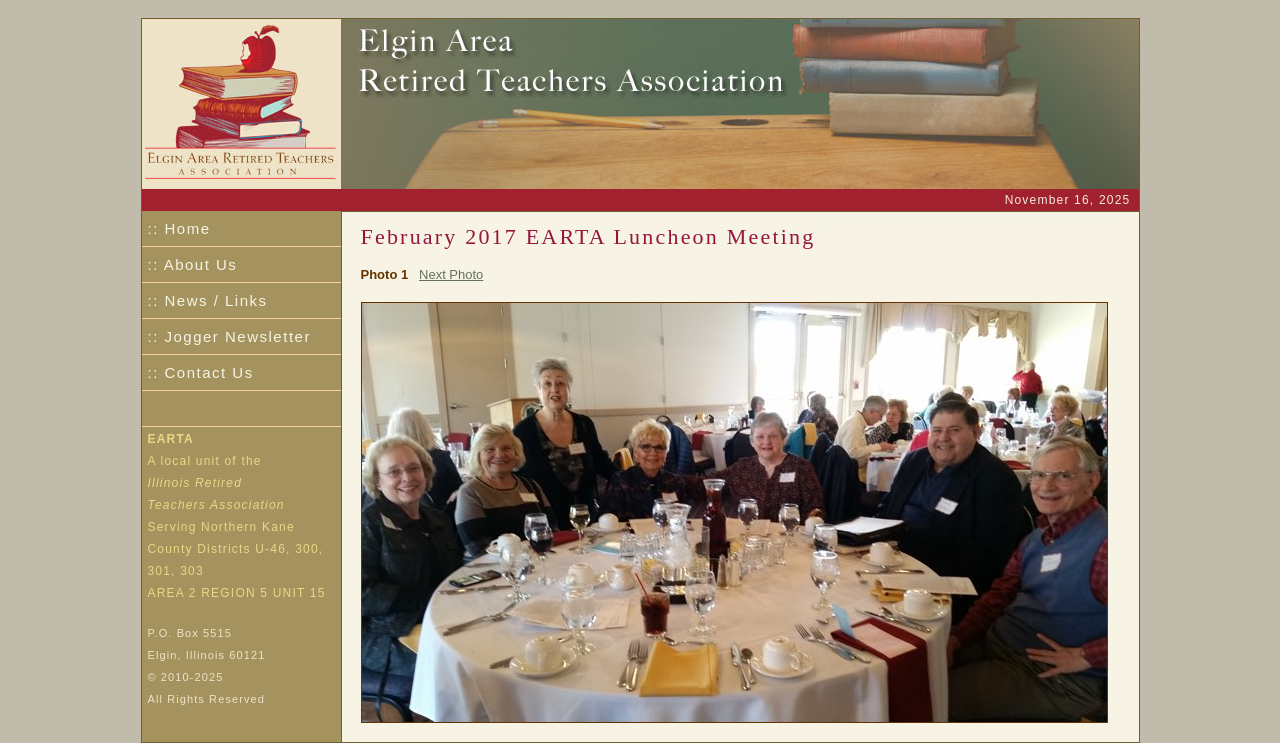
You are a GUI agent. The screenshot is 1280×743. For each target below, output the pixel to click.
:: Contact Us (201, 372)
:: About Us (193, 264)
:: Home (179, 228)
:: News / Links (208, 300)
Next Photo (451, 274)
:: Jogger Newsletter (229, 336)
